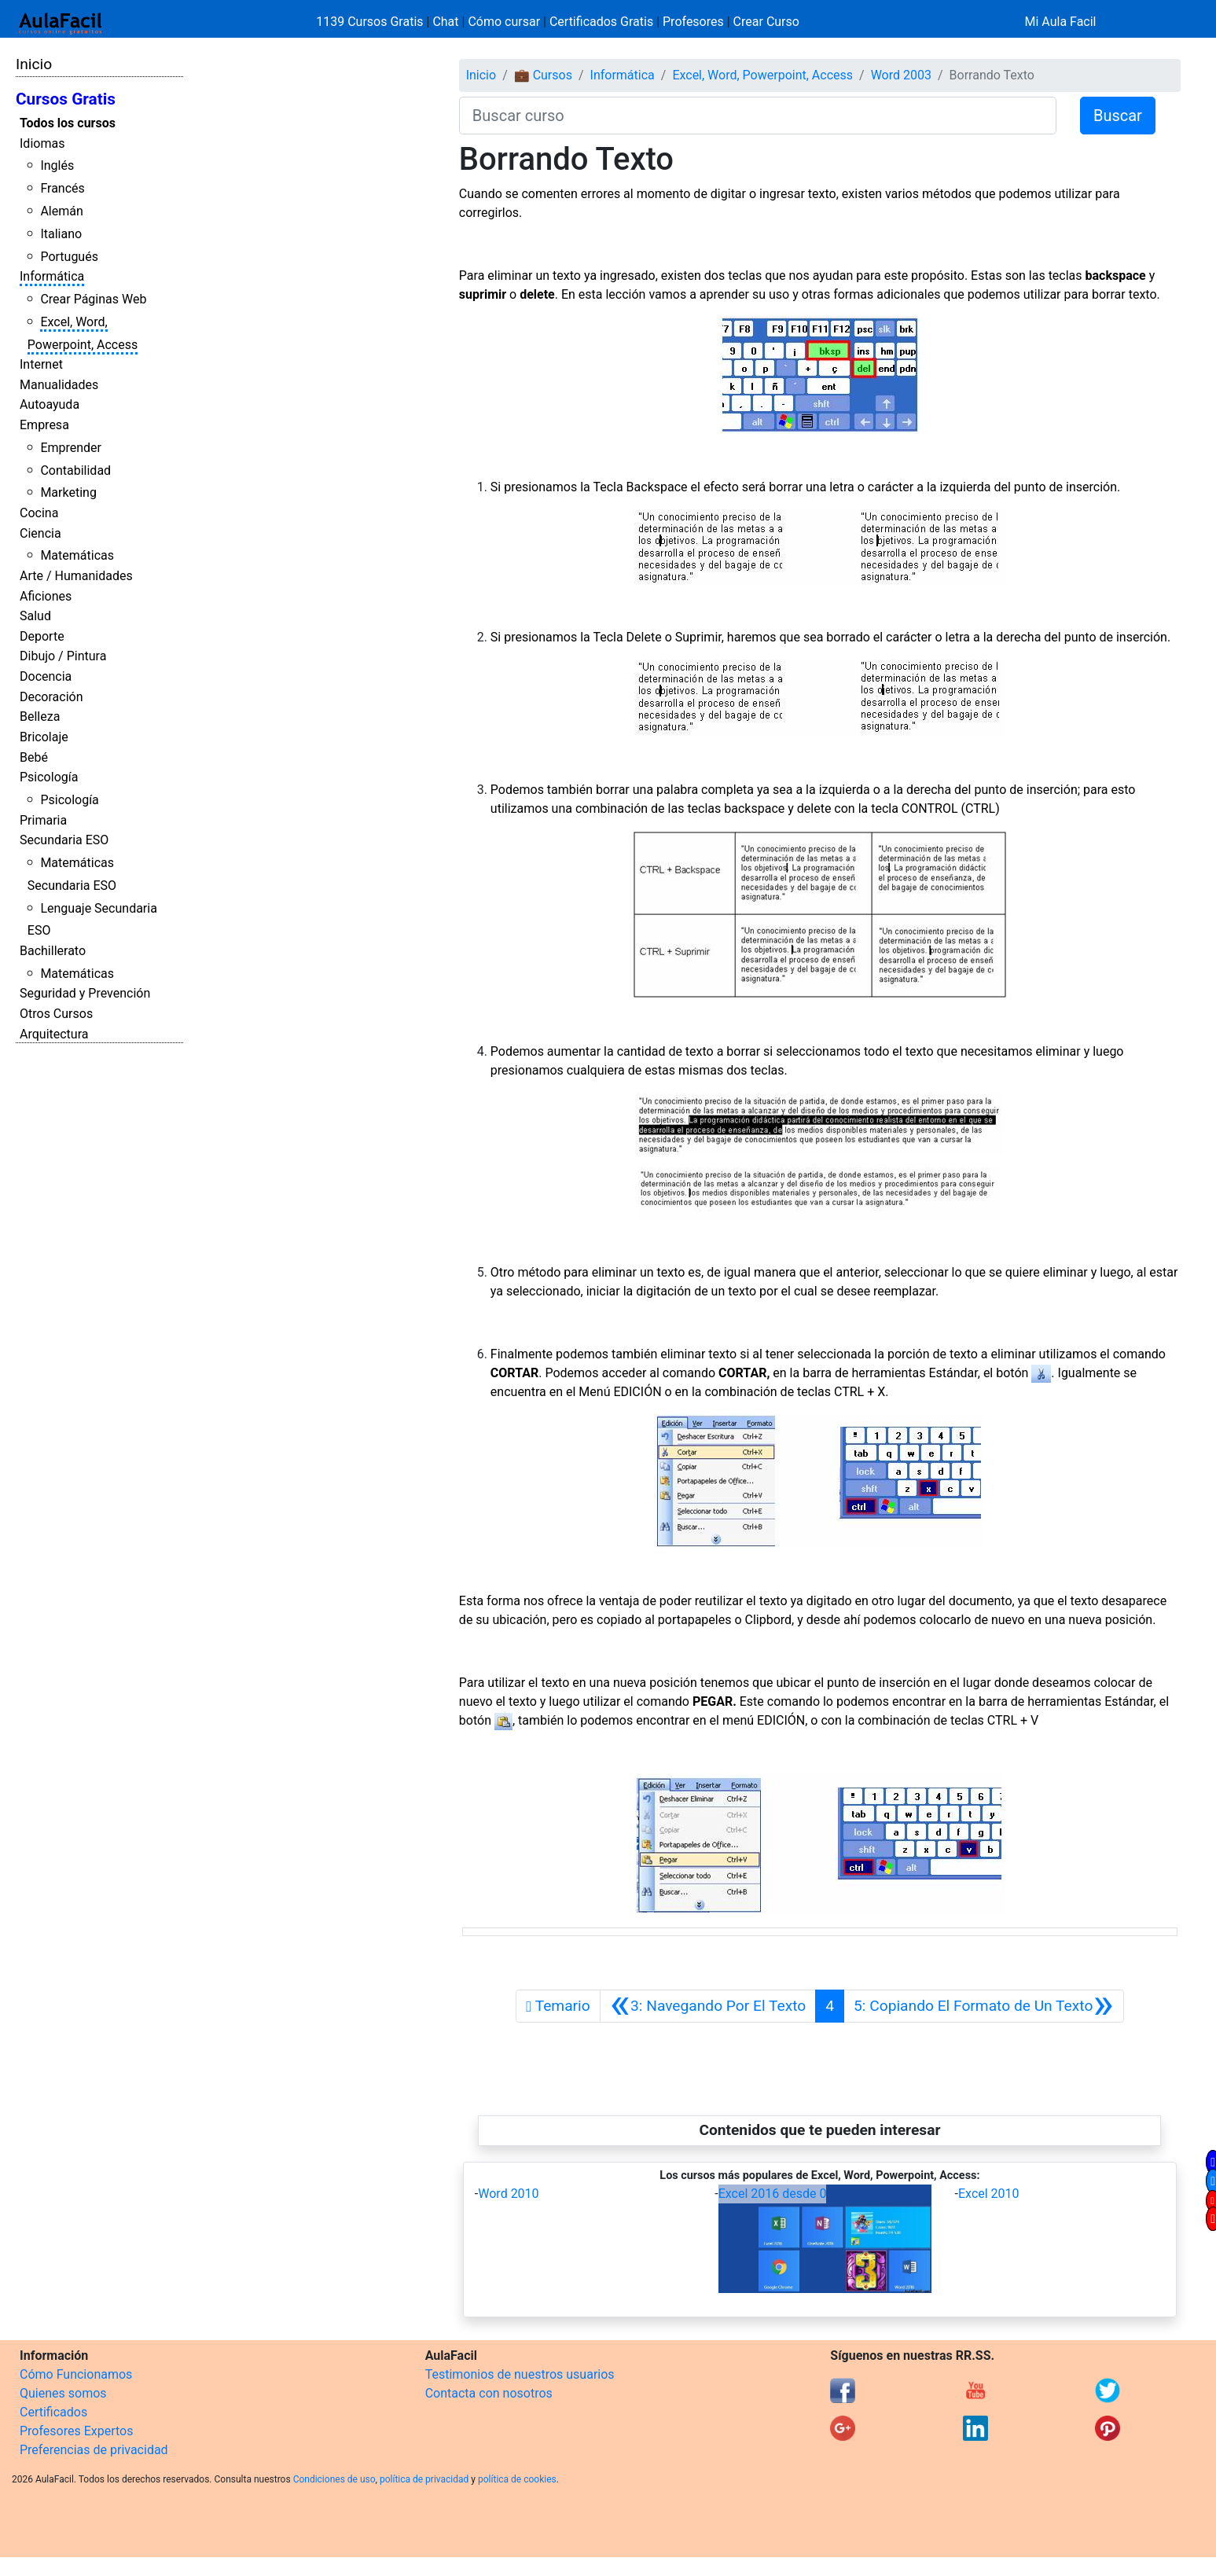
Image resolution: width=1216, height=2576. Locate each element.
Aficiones (46, 596)
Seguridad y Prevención (85, 993)
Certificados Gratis (601, 21)
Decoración (51, 696)
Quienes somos (63, 2393)
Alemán (61, 211)
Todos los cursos (68, 123)
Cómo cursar (504, 21)
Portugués (69, 256)
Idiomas (42, 143)
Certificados (53, 2412)
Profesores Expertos (76, 2430)
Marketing (68, 492)
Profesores (693, 21)
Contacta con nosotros (489, 2393)
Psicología (49, 777)
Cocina (39, 512)
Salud (35, 615)
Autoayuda (49, 404)
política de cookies (517, 2479)
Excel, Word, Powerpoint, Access (762, 75)
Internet (41, 364)
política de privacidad (424, 2479)
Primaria (43, 820)
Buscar (1117, 115)
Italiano (61, 233)
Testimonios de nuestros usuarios (520, 2374)
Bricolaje (44, 736)
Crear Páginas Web (93, 299)
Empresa (44, 424)
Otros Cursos (56, 1013)
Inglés (57, 165)
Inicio (34, 64)
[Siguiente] (983, 2006)
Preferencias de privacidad (94, 2449)
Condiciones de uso (334, 2479)
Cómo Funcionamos (76, 2374)
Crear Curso (766, 21)
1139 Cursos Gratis (371, 21)
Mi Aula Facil (1060, 21)
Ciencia (40, 533)
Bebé (34, 757)
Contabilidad (75, 470)
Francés (62, 188)
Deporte (42, 636)
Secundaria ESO (64, 839)
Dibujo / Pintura (63, 656)
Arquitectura (54, 1034)
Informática (52, 276)
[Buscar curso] (757, 115)
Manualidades (59, 384)
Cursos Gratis (66, 99)
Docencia (46, 676)
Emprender (70, 447)
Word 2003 (901, 75)
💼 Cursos (543, 75)
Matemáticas (77, 555)
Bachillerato (53, 950)
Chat (445, 21)
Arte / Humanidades (76, 575)
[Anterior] (708, 2006)
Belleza (40, 716)
